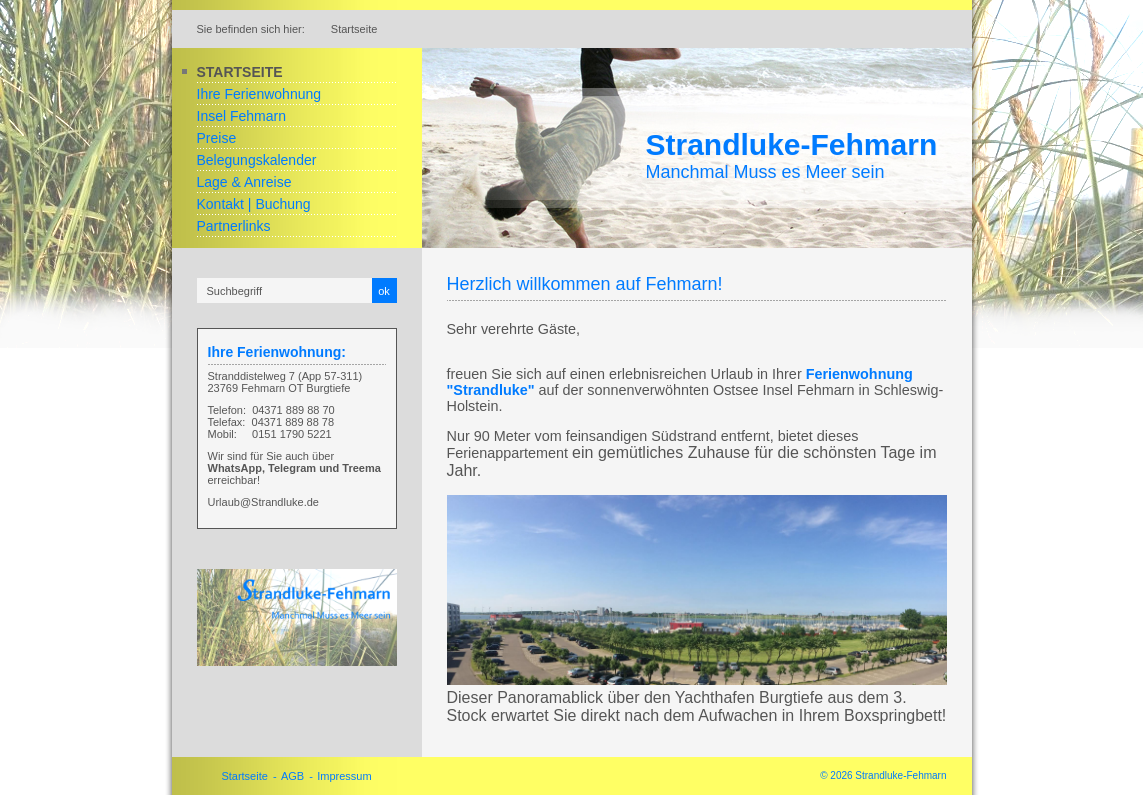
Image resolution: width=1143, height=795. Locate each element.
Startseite (240, 72)
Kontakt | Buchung (254, 204)
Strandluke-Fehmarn (792, 144)
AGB (292, 776)
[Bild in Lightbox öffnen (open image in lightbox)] (297, 617)
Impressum (344, 776)
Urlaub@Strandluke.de (263, 502)
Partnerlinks (234, 226)
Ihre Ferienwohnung (259, 94)
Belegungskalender (257, 160)
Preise (217, 138)
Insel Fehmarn (241, 116)
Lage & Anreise (244, 182)
